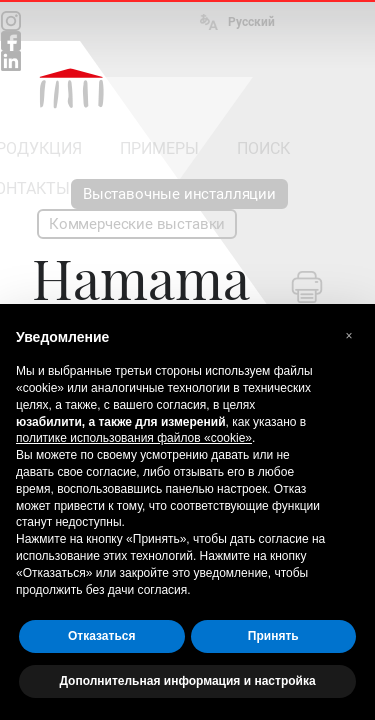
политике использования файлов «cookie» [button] (134, 438)
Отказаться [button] (101, 636)
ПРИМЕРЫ (159, 148)
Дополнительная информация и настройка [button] (187, 681)
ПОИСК (263, 148)
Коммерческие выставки (137, 224)
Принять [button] (273, 636)
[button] (349, 336)
